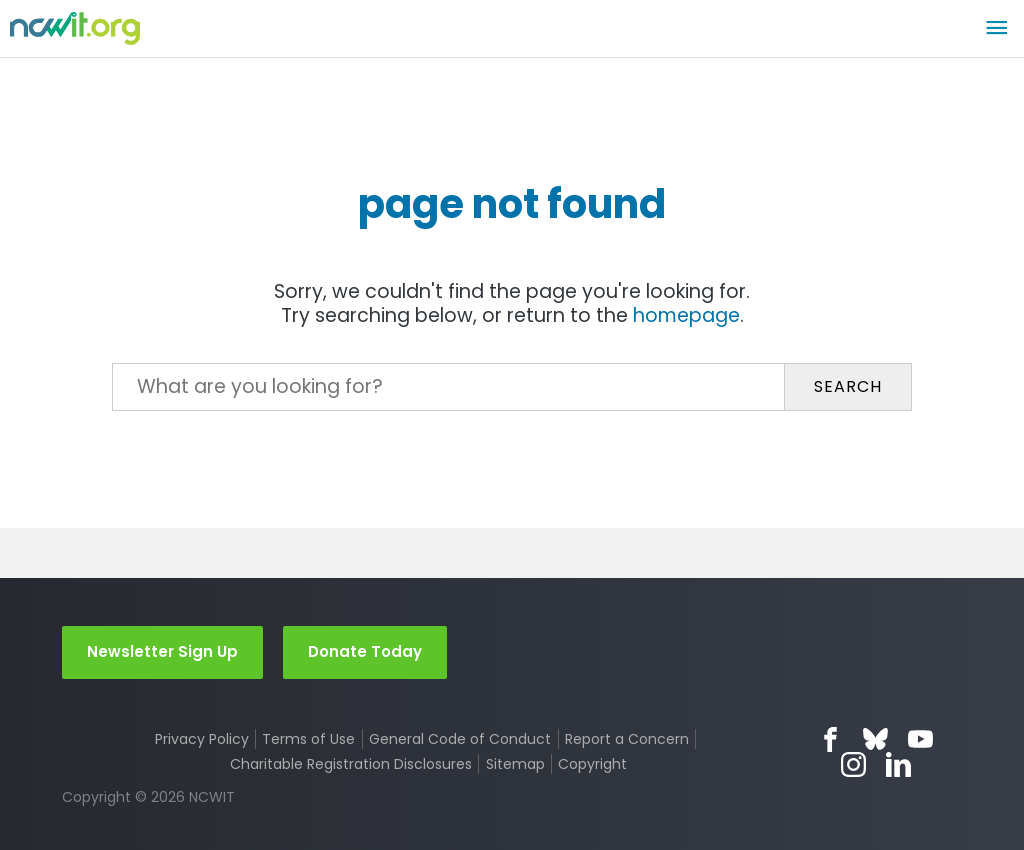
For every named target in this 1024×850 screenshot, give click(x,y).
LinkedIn (898, 764)
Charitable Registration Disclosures (351, 764)
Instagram (853, 764)
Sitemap (515, 764)
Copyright (592, 764)
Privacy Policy (202, 739)
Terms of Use (308, 739)
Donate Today (365, 651)
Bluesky (875, 739)
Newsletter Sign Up (162, 651)
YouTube (920, 739)
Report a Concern (627, 739)
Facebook (830, 739)
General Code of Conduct (460, 739)
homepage (686, 315)
